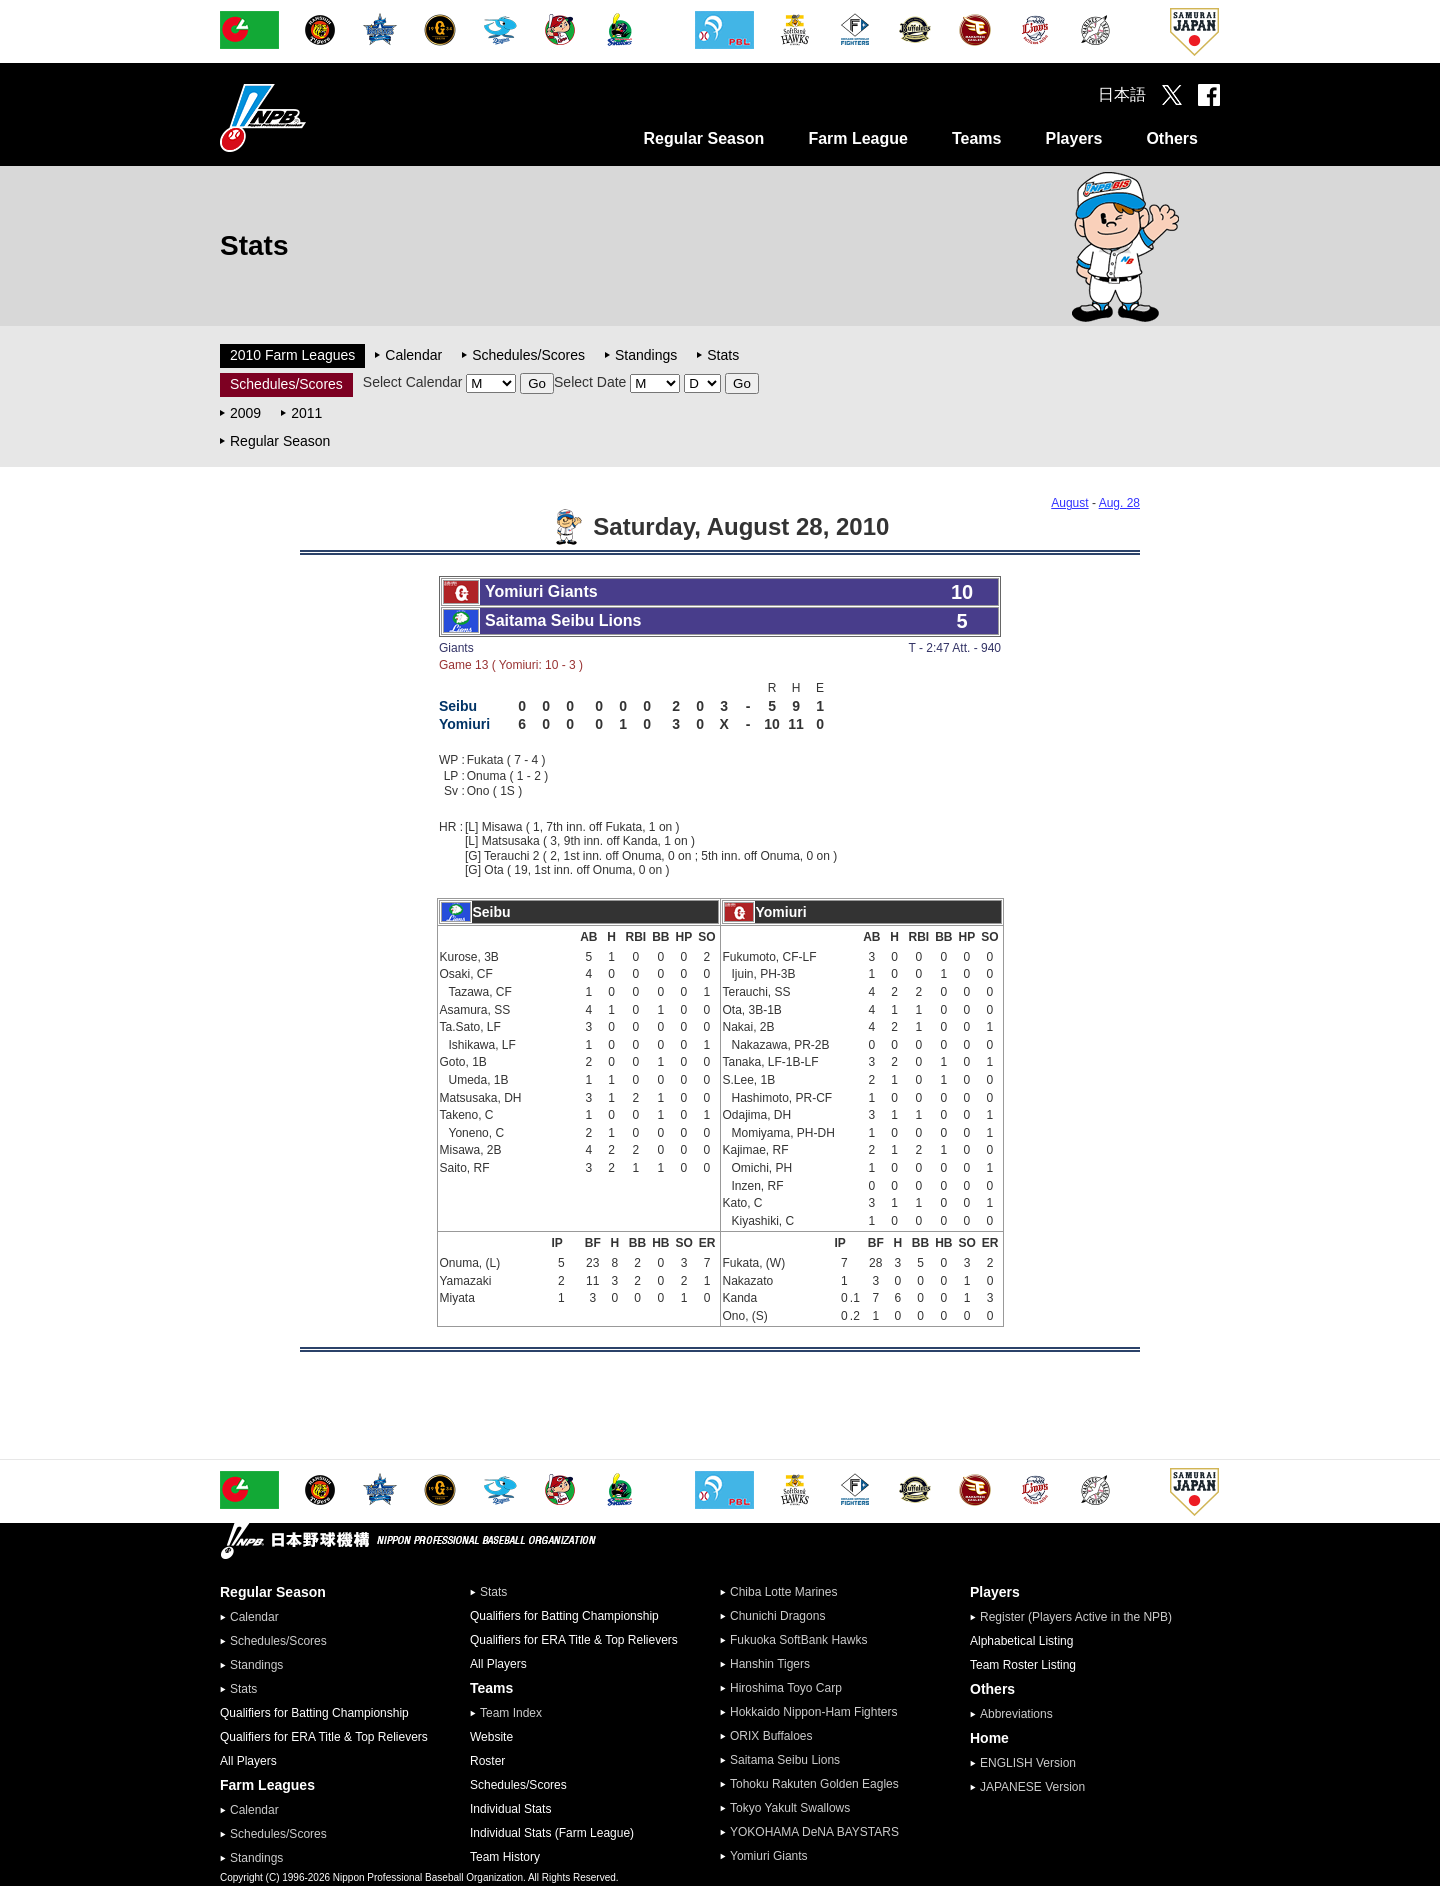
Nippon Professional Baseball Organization (313, 117)
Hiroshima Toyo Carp (786, 1688)
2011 (306, 413)
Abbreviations (1016, 1714)
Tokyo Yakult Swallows (790, 1808)
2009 (245, 413)
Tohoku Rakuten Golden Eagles (814, 1784)
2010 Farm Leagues (292, 355)
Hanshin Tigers (770, 1664)
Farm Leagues (267, 1785)
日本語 (1122, 94)
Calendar (413, 355)
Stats (723, 355)
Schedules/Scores (528, 355)
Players (1073, 138)
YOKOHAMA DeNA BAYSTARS (814, 1832)
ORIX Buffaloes (771, 1736)
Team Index (511, 1713)
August (1069, 503)
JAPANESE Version (1032, 1787)
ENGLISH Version (1028, 1763)
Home (989, 1738)
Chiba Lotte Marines (783, 1592)
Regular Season (703, 138)
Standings (646, 355)
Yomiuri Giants (769, 1856)
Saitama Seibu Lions (785, 1760)
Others (1172, 138)
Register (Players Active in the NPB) (1082, 1617)
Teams (977, 138)
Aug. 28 (1119, 503)
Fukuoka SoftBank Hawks (798, 1640)
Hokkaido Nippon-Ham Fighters (813, 1712)
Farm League (858, 138)
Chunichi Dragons (777, 1616)
